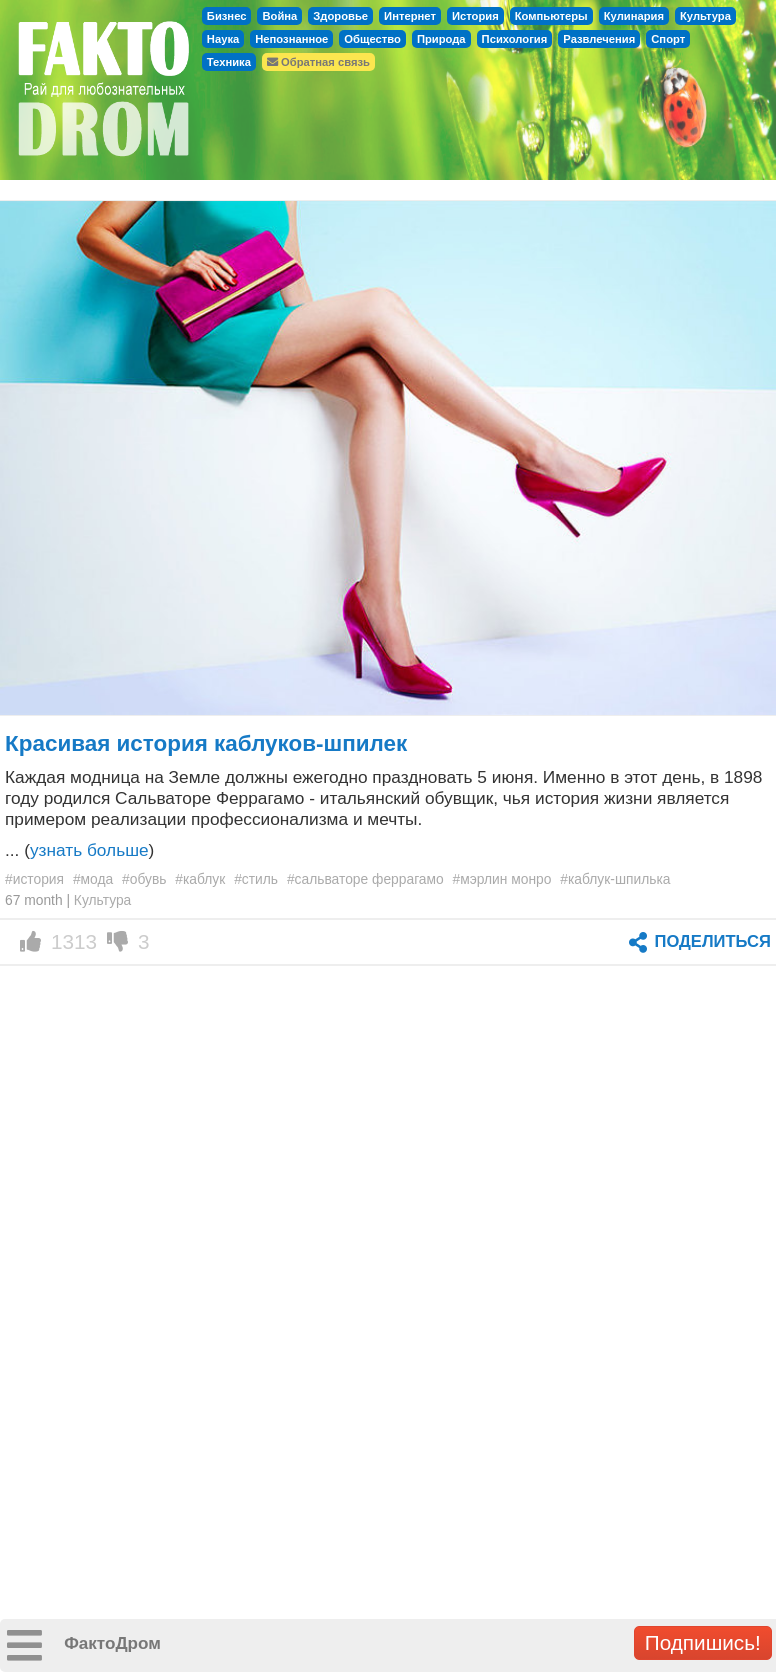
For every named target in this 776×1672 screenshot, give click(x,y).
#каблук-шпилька (615, 879)
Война (279, 16)
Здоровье (340, 16)
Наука (223, 39)
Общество (372, 39)
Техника (229, 62)
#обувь (144, 879)
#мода (93, 879)
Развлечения (599, 39)
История (475, 16)
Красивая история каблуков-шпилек (206, 743)
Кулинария (634, 16)
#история (34, 879)
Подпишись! (703, 1642)
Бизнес (227, 16)
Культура (705, 16)
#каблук (200, 879)
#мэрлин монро (502, 879)
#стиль (256, 879)
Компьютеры (551, 16)
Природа (441, 39)
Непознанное (291, 39)
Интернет (410, 16)
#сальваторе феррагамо (365, 879)
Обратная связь (318, 62)
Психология (515, 39)
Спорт (668, 39)
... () (79, 850)
